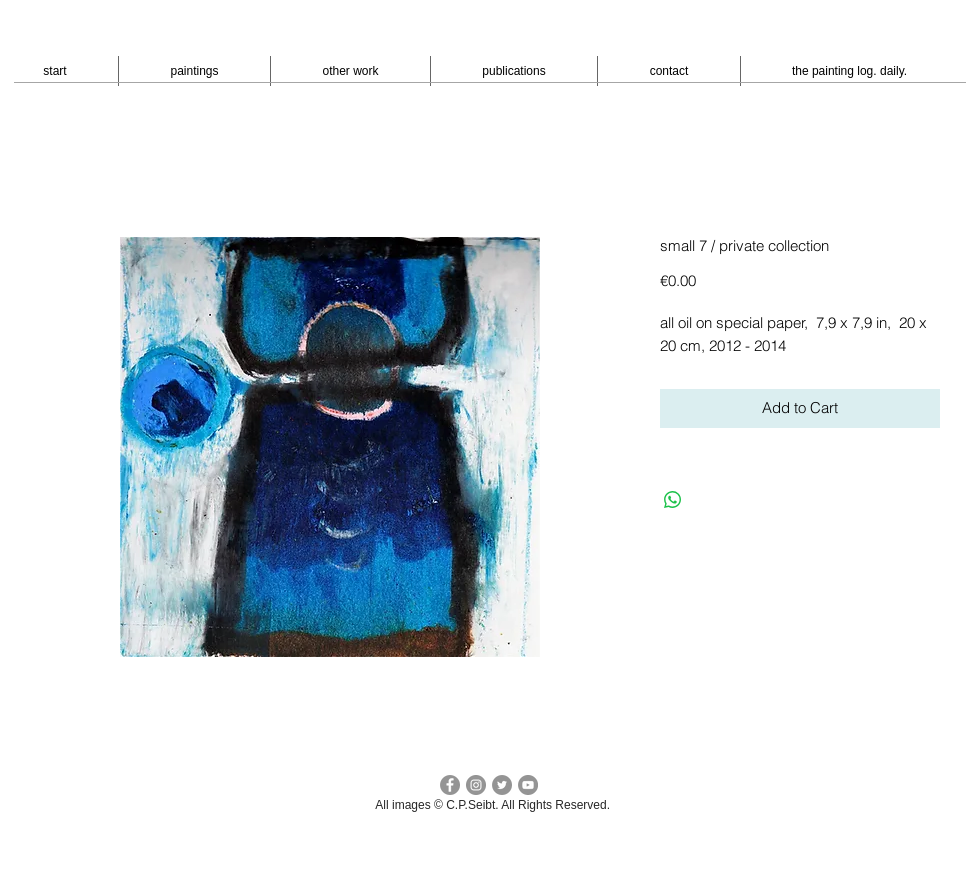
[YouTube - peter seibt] (528, 785)
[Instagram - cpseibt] (476, 785)
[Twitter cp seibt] (502, 785)
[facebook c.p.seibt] (450, 785)
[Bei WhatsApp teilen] (673, 500)
